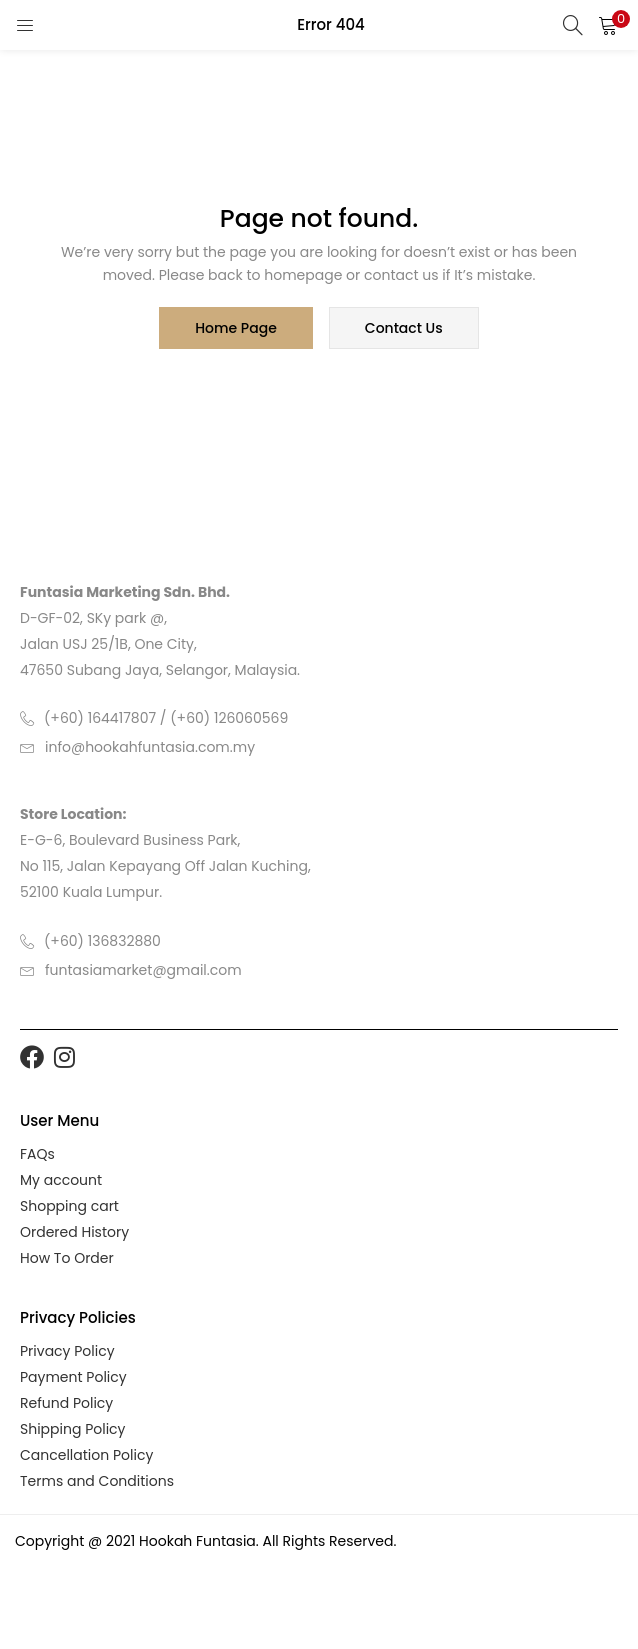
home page (236, 328)
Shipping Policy (73, 1429)
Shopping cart (69, 1206)
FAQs (37, 1154)
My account (61, 1180)
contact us (404, 328)
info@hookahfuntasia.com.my (150, 747)
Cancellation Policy (86, 1455)
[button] (608, 25)
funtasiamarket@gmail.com (143, 970)
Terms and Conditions (97, 1481)
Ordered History (74, 1232)
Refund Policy (66, 1403)
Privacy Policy (67, 1351)
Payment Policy (73, 1377)
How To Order (67, 1258)
